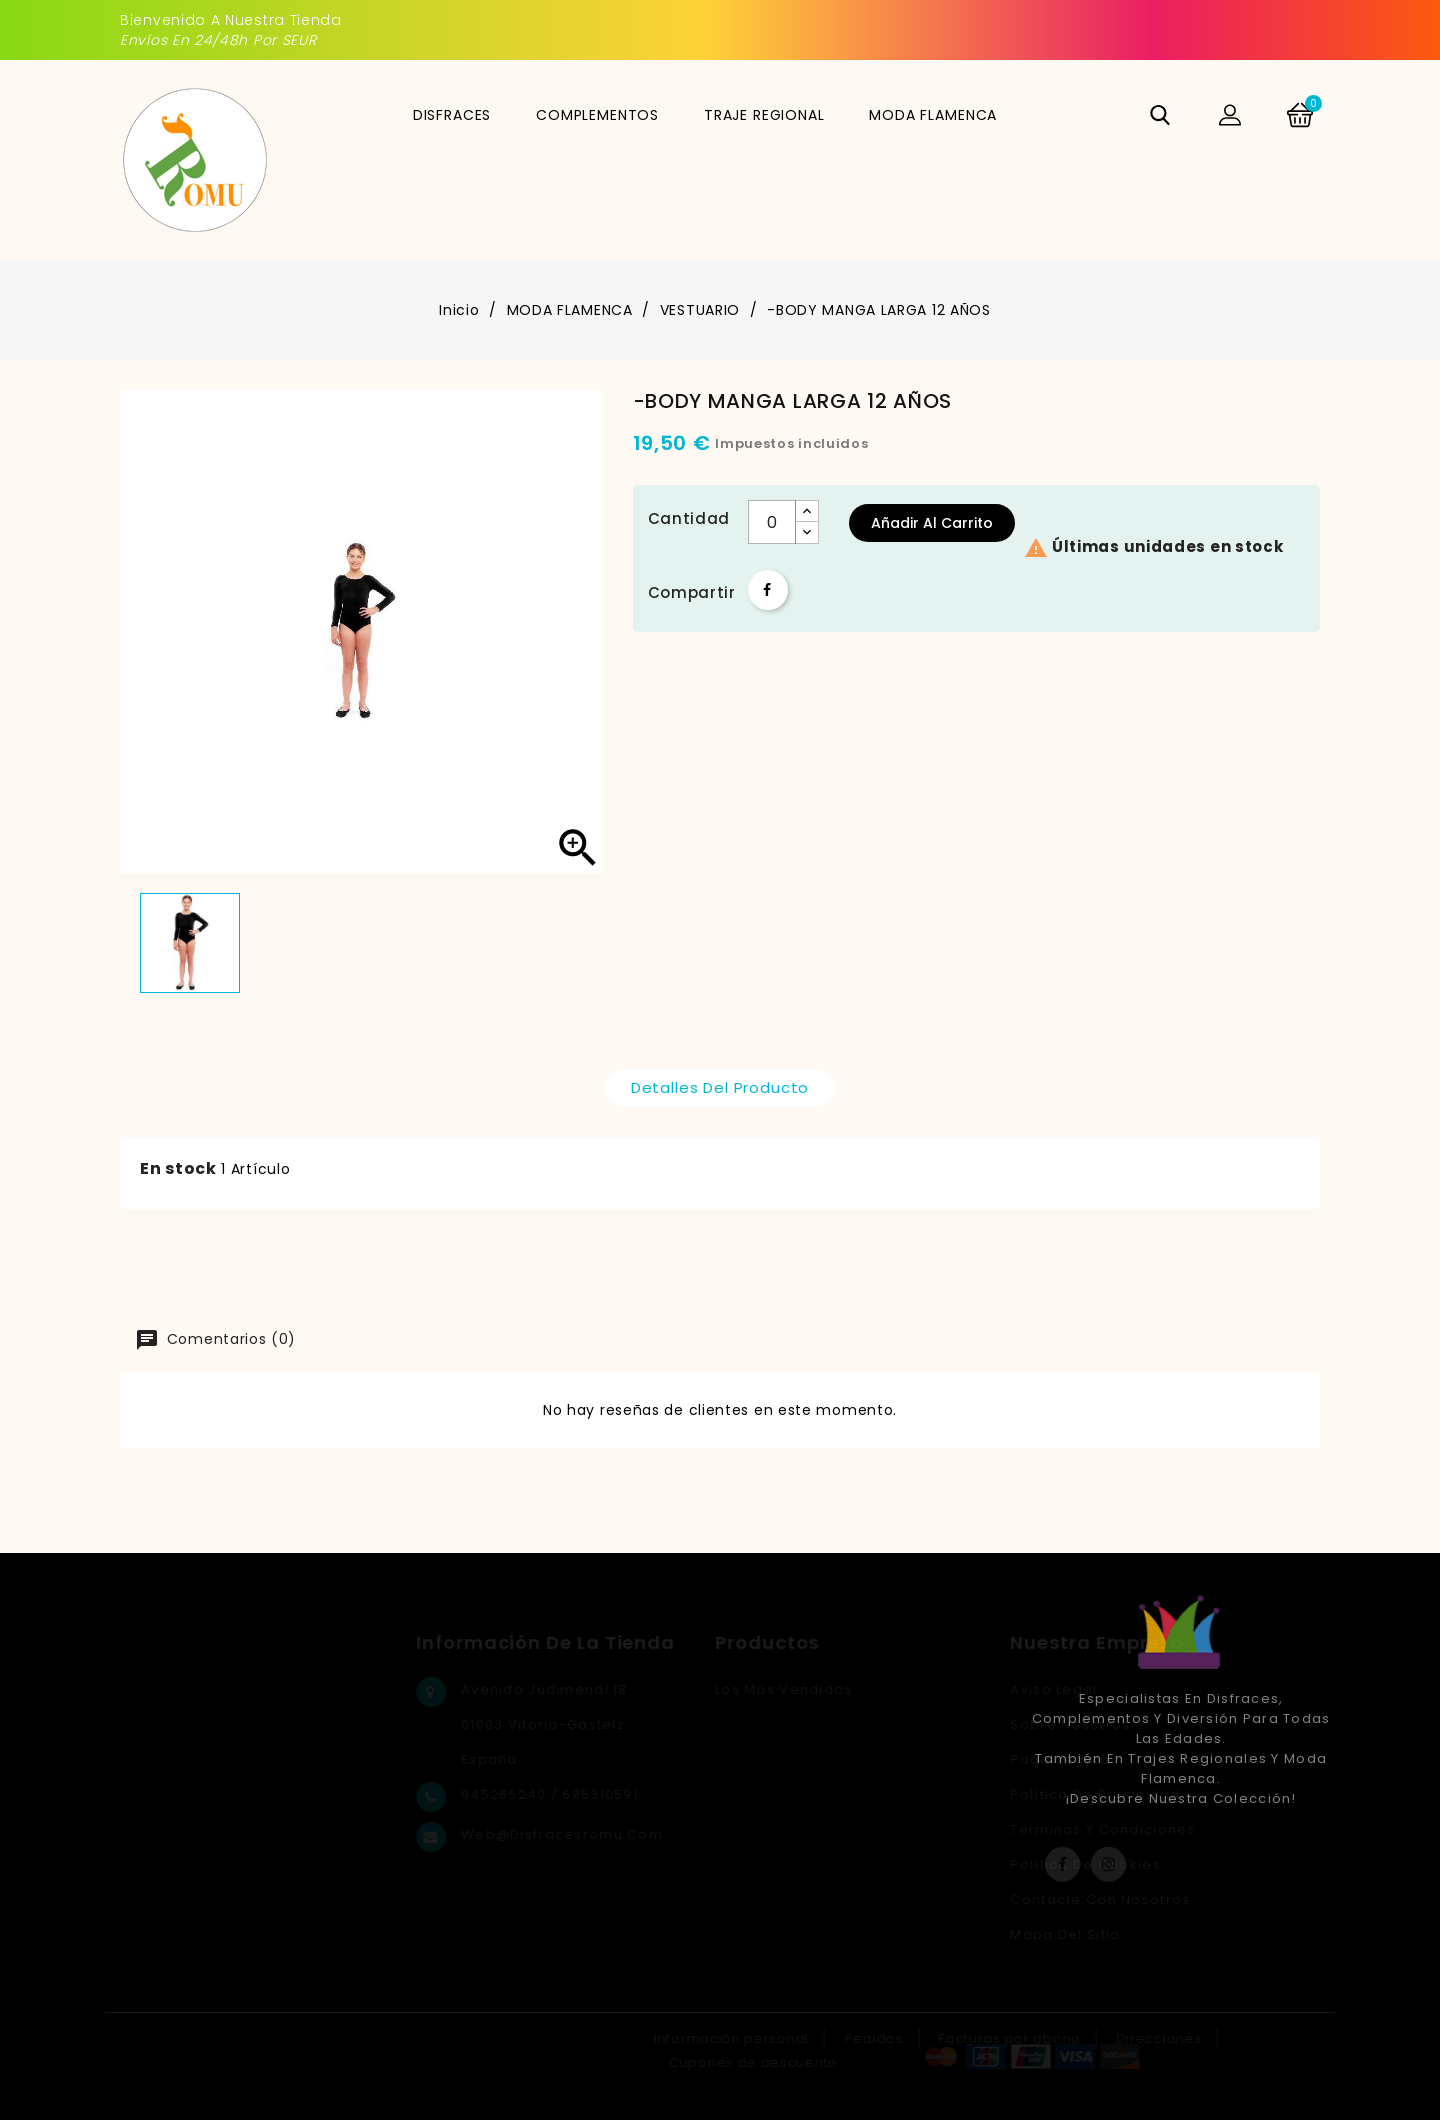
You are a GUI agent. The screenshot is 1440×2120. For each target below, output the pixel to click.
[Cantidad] (772, 522)
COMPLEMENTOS (597, 115)
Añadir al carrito (932, 523)
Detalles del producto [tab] (720, 1087)
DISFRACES (452, 115)
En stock (178, 1168)
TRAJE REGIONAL (764, 115)
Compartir (768, 590)
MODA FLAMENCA (933, 115)
